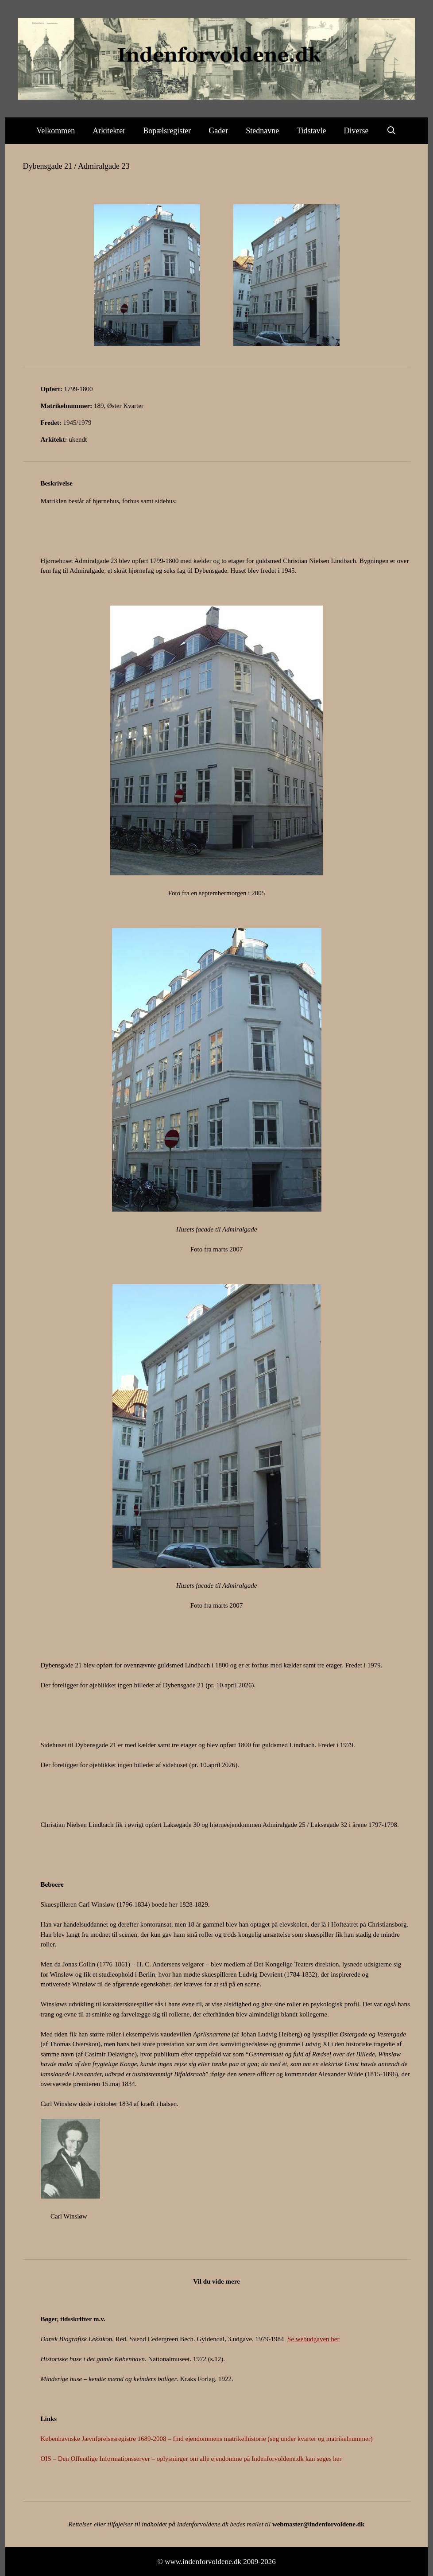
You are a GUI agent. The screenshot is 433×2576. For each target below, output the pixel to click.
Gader (218, 130)
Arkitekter (109, 130)
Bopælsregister (167, 130)
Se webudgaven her (313, 2339)
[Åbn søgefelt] (392, 130)
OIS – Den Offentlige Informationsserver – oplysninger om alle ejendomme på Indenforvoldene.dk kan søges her (191, 2458)
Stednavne (262, 130)
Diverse (356, 130)
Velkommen (55, 130)
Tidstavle (311, 130)
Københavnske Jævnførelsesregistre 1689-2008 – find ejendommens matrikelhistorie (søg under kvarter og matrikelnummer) (207, 2438)
